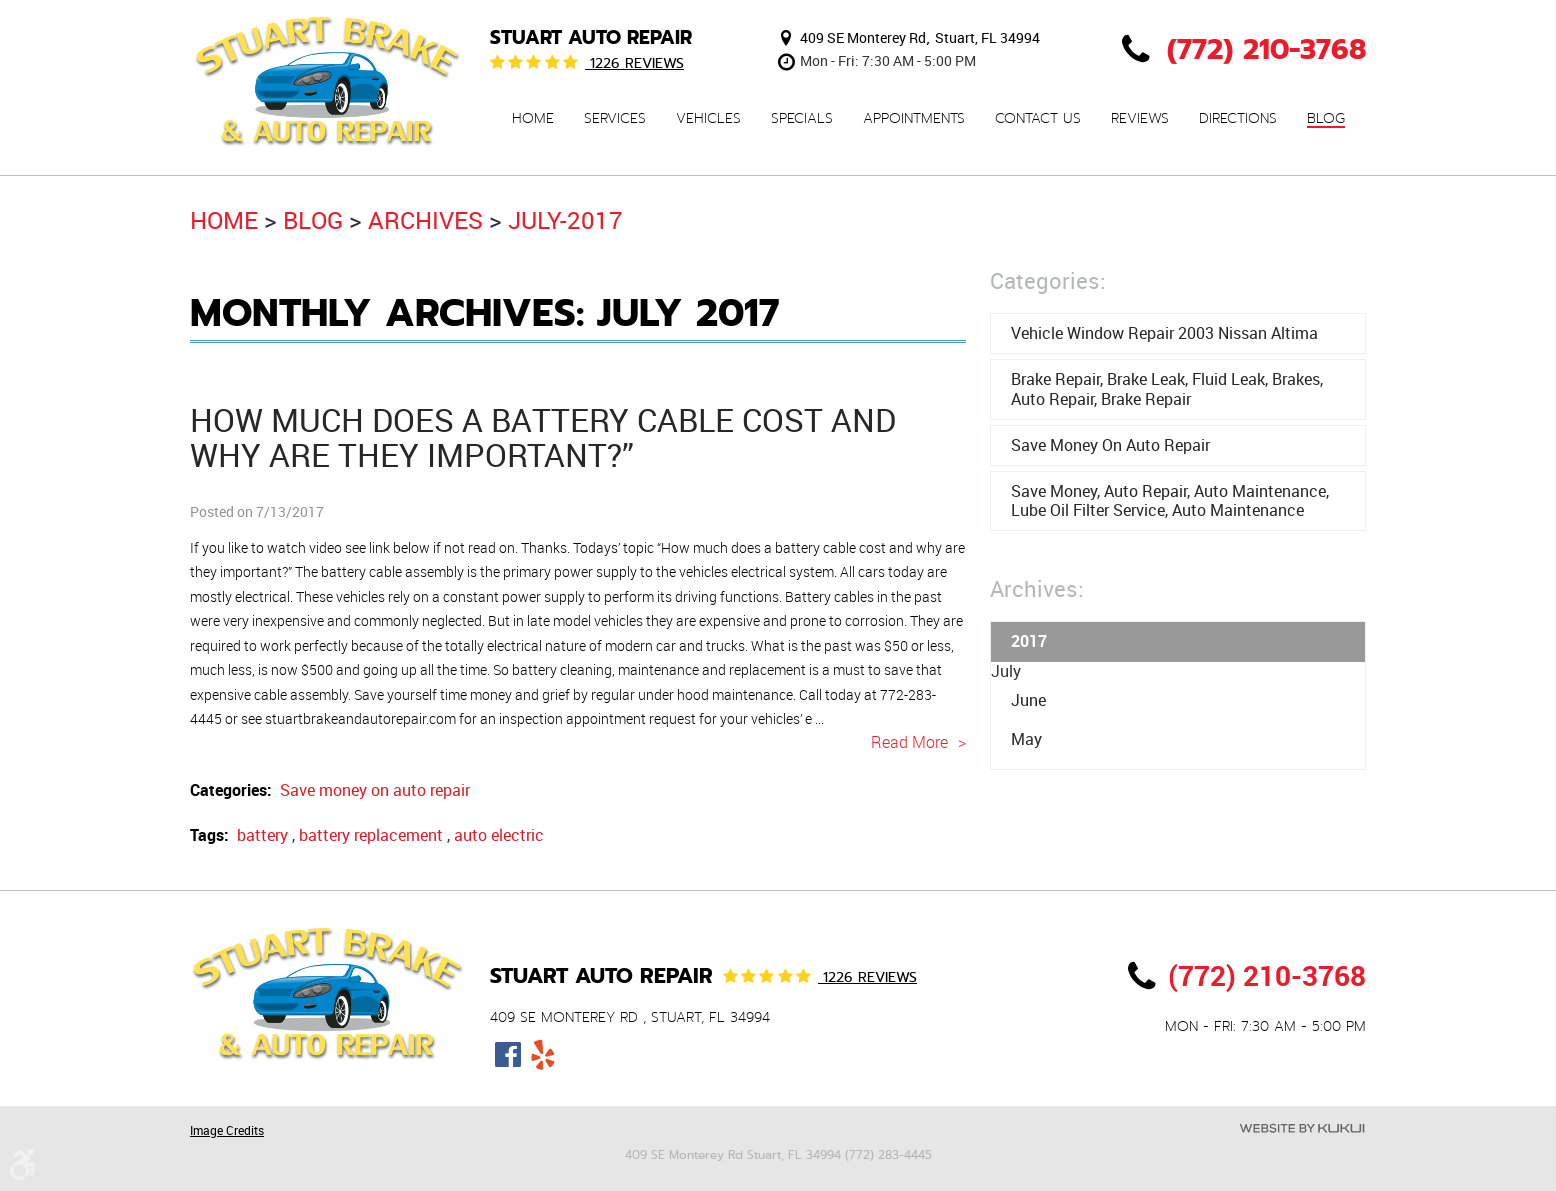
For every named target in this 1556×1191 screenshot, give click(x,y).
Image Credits (227, 1130)
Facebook (507, 1055)
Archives (425, 220)
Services (615, 119)
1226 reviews (634, 63)
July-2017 (565, 220)
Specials (802, 119)
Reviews (1140, 119)
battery (262, 835)
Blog (1326, 119)
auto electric (499, 835)
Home (533, 119)
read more (909, 742)
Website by (1302, 1128)
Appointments (914, 119)
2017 (1029, 641)
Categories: (1048, 280)
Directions (1238, 119)
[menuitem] (533, 118)
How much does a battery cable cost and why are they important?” (543, 437)
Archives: (1037, 588)
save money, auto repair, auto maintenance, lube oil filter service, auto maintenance (1170, 500)
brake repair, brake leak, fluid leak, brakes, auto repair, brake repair (1167, 388)
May (1026, 739)
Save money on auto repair (375, 790)
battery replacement (371, 835)
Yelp (542, 1055)
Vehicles (708, 119)
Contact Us (1038, 119)
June (1028, 700)
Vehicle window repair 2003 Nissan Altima (1164, 333)
